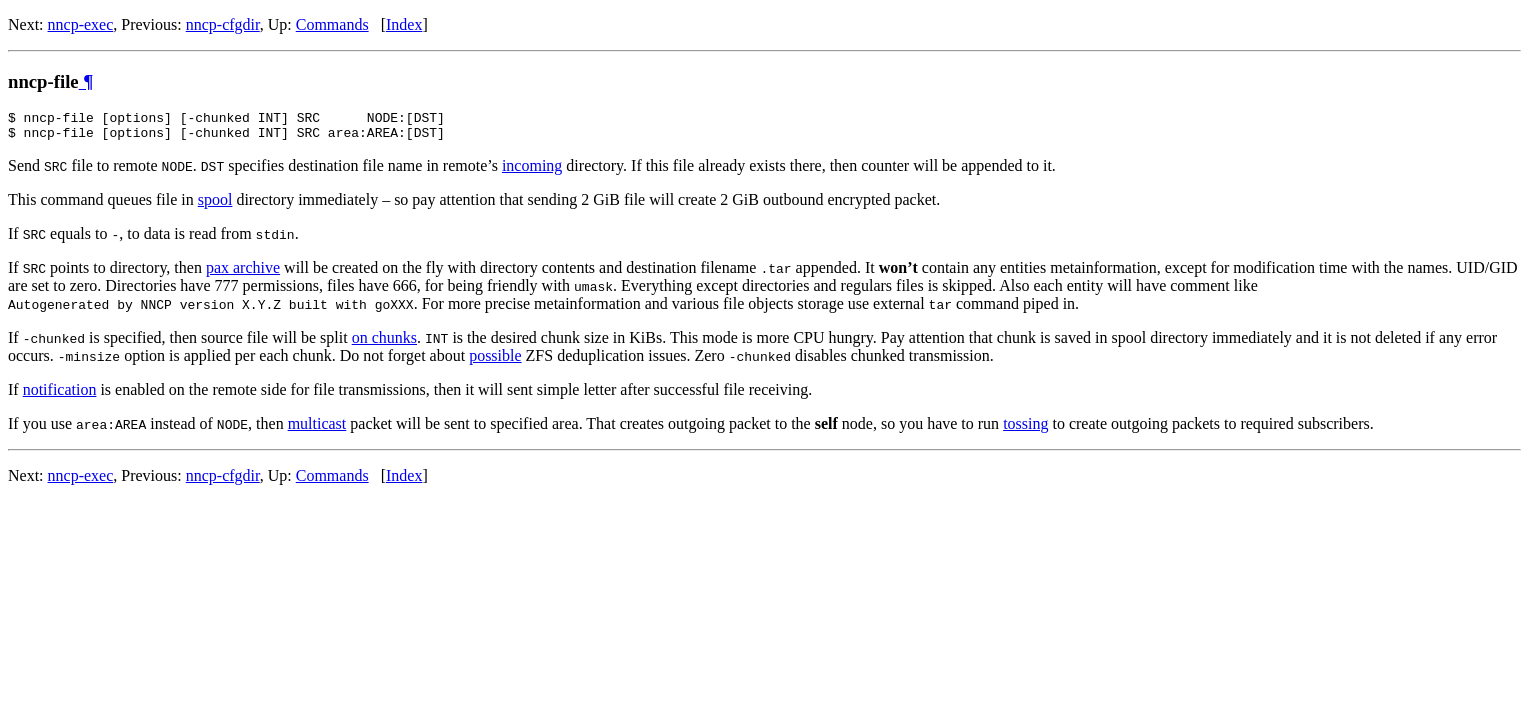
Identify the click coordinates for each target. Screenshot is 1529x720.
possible (495, 361)
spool (215, 205)
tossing (1025, 429)
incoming (532, 171)
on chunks (384, 343)
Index (404, 24)
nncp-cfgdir (223, 24)
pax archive (243, 273)
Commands (332, 24)
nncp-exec (81, 24)
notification (60, 395)
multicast (317, 429)
